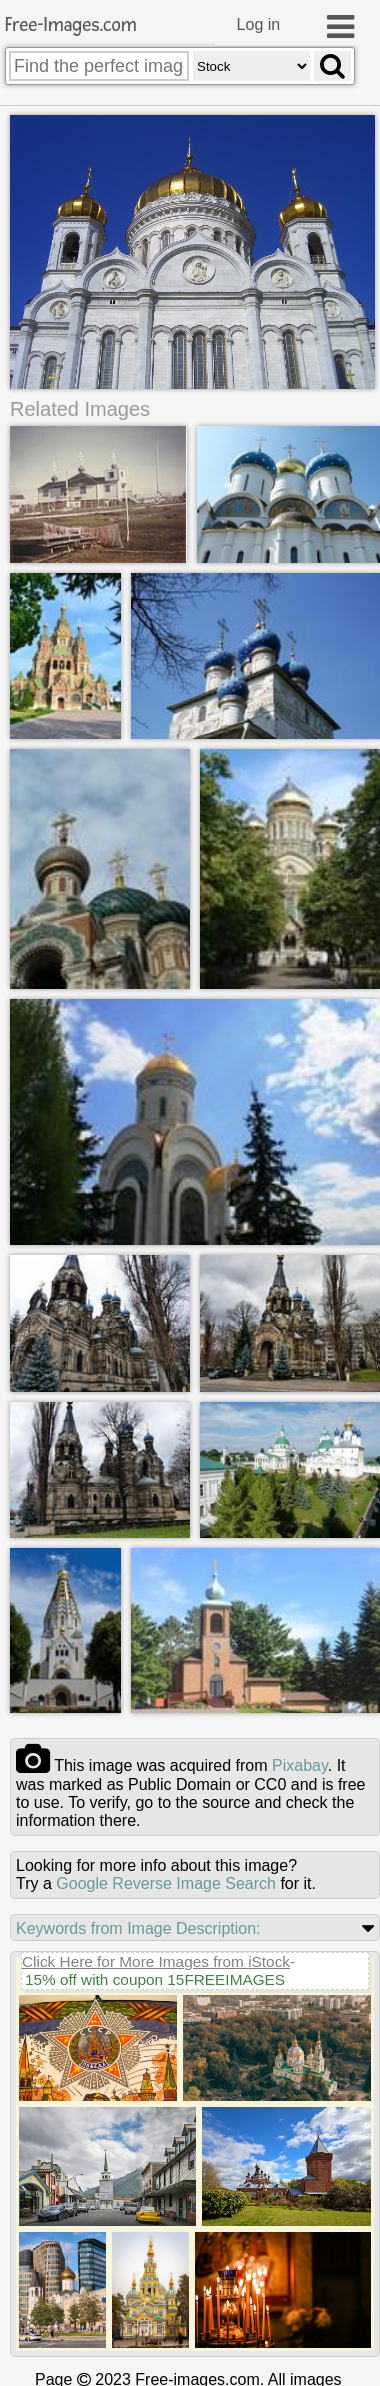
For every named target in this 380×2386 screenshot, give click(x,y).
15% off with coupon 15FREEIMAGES (155, 1980)
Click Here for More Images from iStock (156, 1962)
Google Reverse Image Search (166, 1884)
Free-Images (71, 25)
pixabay (300, 1766)
